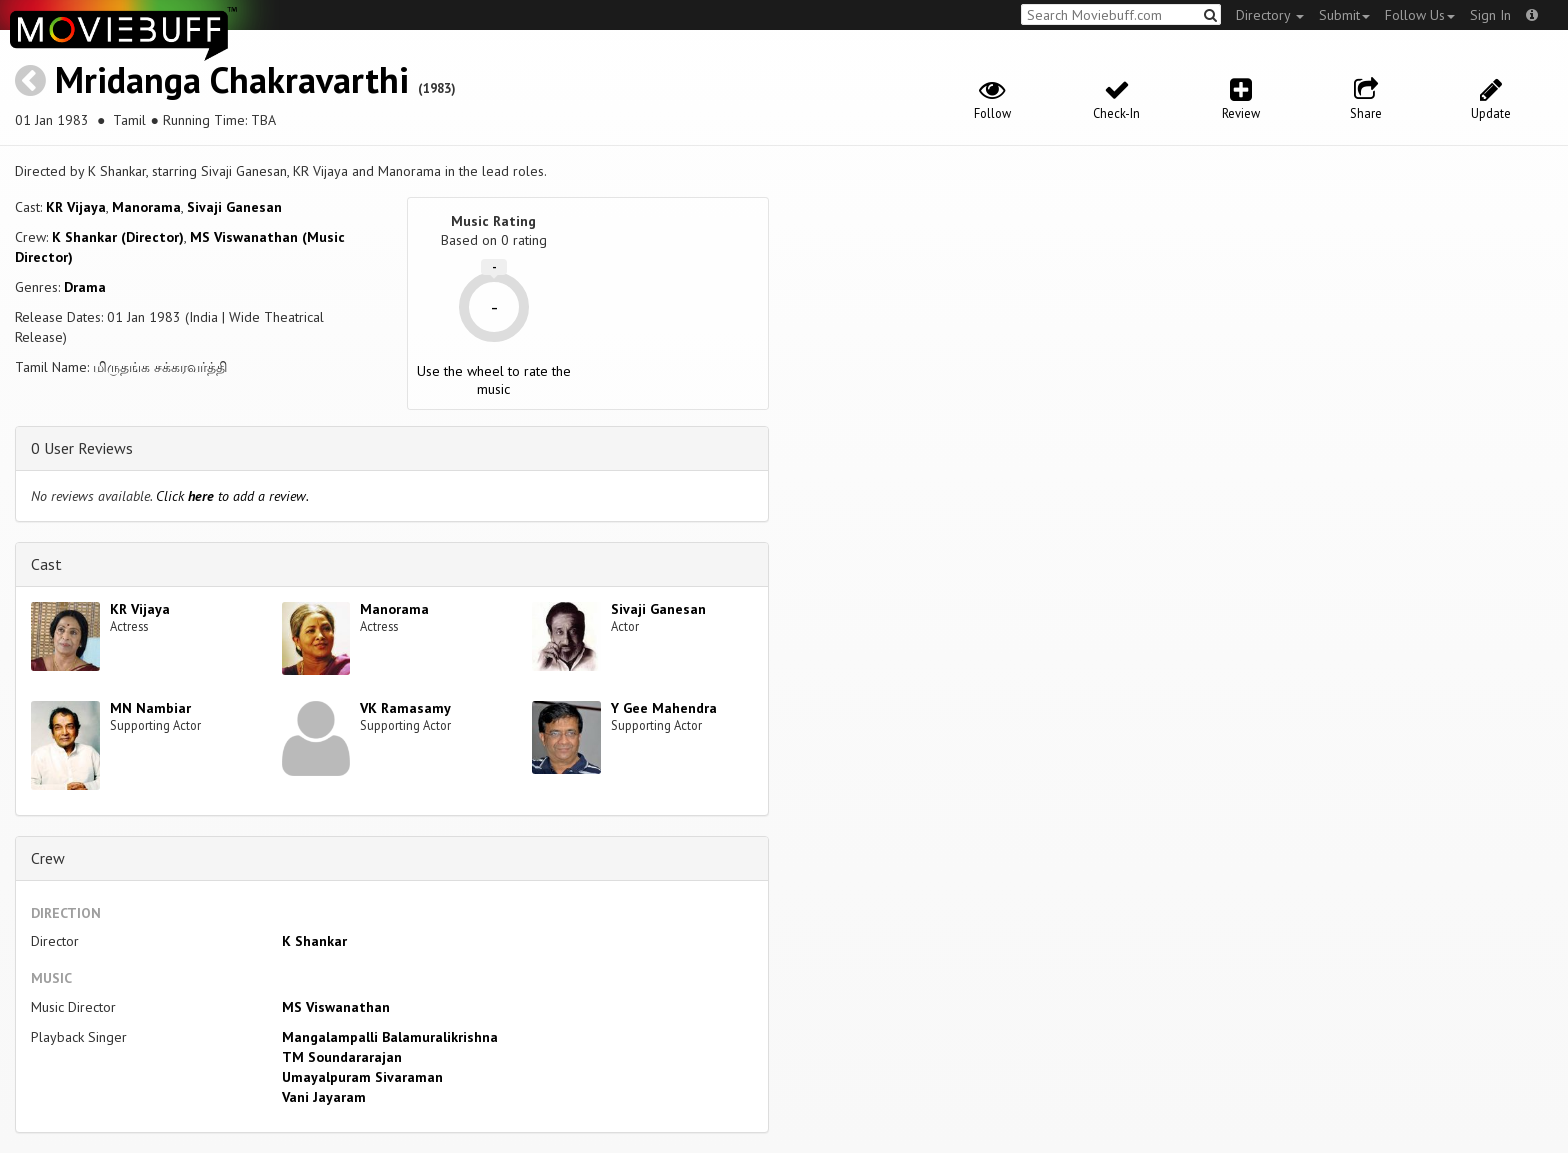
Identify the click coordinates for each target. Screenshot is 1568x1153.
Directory (1270, 15)
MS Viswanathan (336, 1007)
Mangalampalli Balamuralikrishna (390, 1037)
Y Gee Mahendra (664, 708)
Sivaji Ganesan (234, 207)
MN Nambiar (150, 708)
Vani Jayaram (324, 1097)
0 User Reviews (82, 448)
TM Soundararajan (342, 1057)
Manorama (146, 207)
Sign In (1490, 15)
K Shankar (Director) (118, 237)
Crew (48, 858)
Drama (85, 287)
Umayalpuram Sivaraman (362, 1077)
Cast (46, 564)
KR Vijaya (76, 207)
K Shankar (314, 941)
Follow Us (1420, 15)
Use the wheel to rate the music (494, 380)
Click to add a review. (232, 496)
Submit (1344, 15)
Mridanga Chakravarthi (232, 79)
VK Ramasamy (405, 708)
